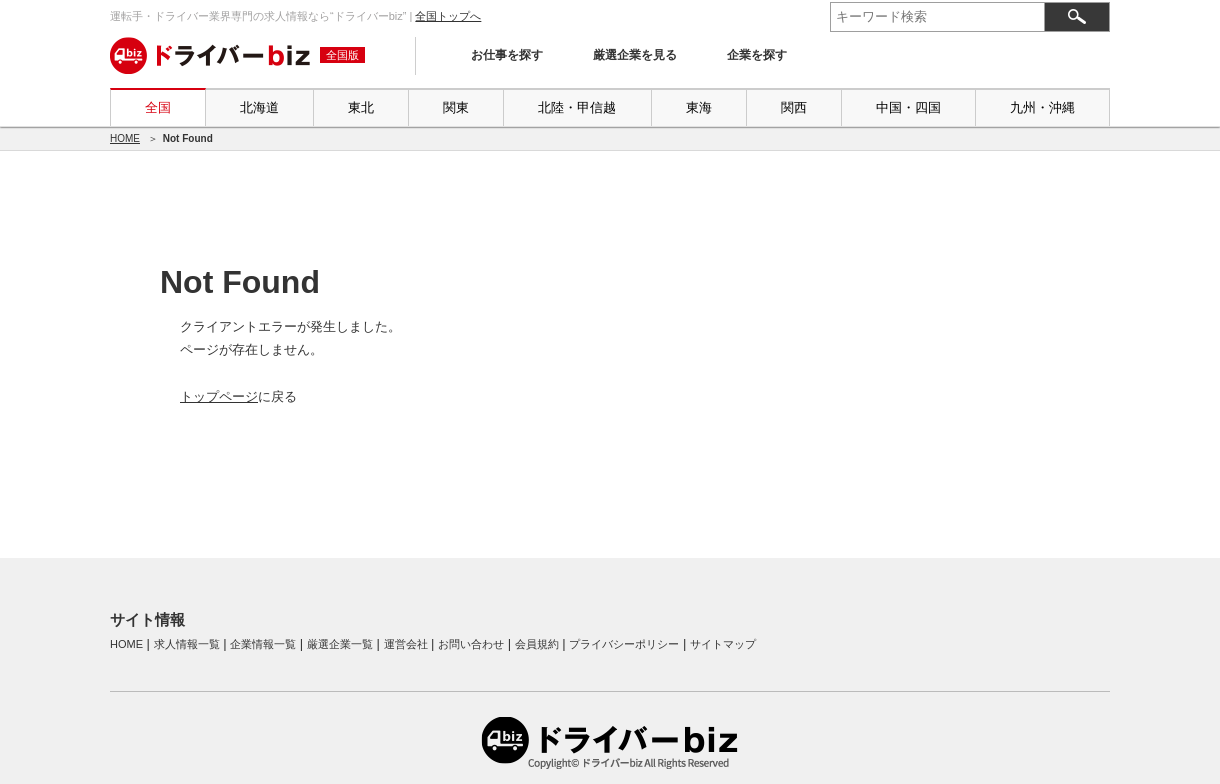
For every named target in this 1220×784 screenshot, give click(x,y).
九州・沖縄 (1042, 107)
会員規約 (537, 644)
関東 (456, 107)
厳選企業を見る (635, 55)
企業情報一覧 (263, 644)
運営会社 (406, 644)
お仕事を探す (507, 55)
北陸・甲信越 (577, 107)
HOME (125, 138)
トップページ (219, 396)
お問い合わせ (471, 644)
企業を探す (757, 55)
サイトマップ (723, 644)
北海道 (259, 107)
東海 (699, 107)
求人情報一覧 (187, 644)
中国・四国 (908, 107)
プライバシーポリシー (624, 644)
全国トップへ (448, 16)
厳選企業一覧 (340, 644)
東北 (361, 107)
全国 (158, 107)
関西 (794, 107)
